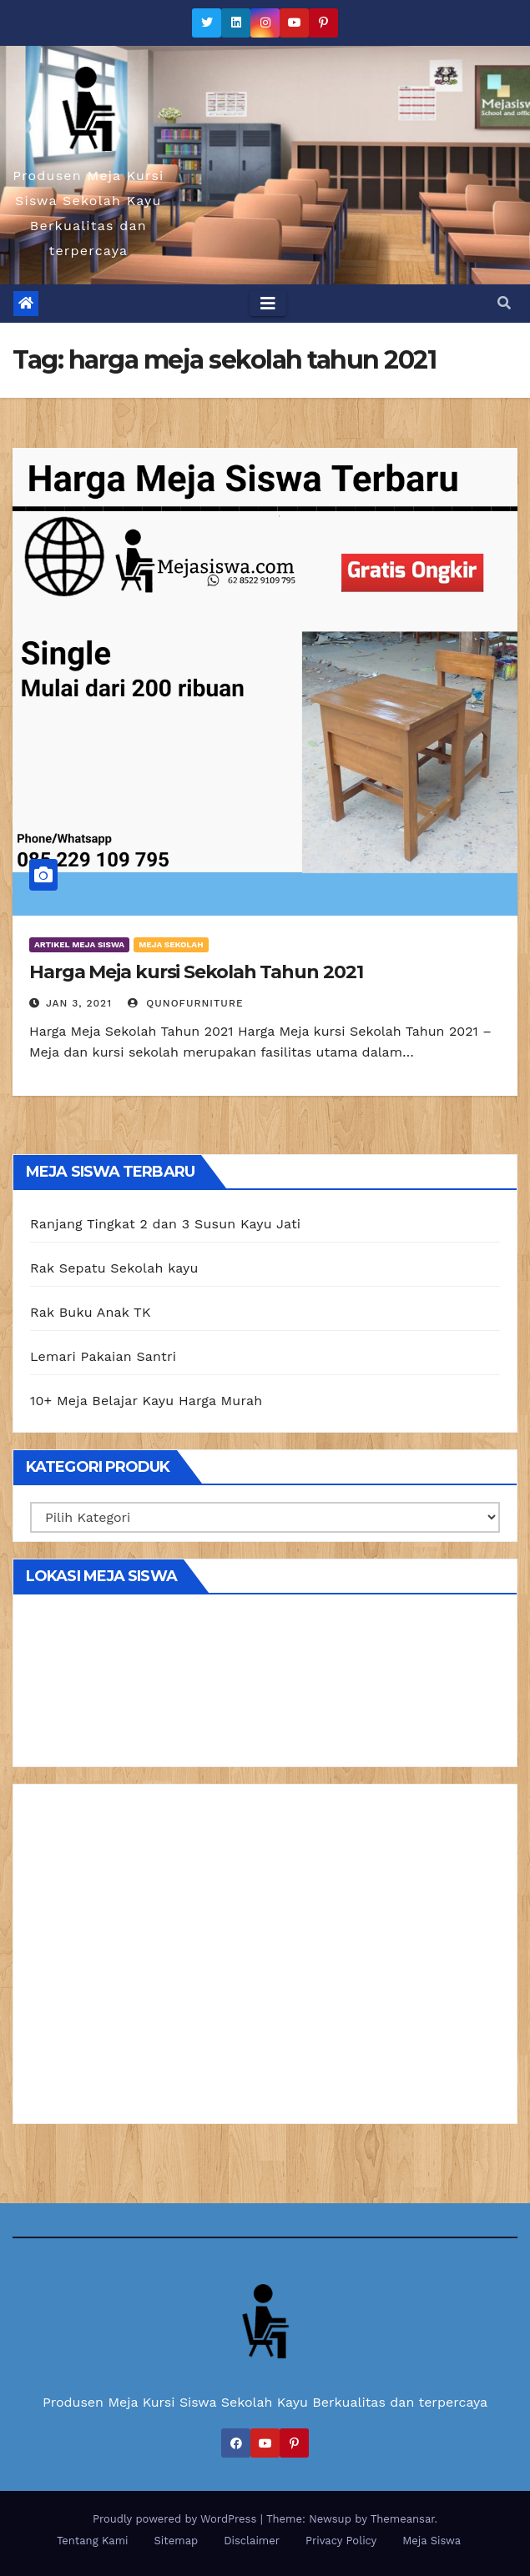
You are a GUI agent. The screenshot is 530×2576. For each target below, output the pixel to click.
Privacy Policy (340, 2540)
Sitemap (176, 2540)
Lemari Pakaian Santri (103, 1356)
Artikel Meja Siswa (79, 944)
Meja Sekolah (171, 944)
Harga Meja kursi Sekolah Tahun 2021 (196, 972)
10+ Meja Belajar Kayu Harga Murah (146, 1401)
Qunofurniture (185, 1003)
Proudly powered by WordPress (176, 2519)
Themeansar (403, 2519)
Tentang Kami (93, 2540)
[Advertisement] (265, 1959)
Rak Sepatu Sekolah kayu (114, 1268)
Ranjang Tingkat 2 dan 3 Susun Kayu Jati (165, 1224)
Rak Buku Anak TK (90, 1312)
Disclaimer (252, 2540)
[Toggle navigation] (268, 303)
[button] (504, 303)
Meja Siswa (431, 2540)
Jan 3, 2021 (79, 1003)
